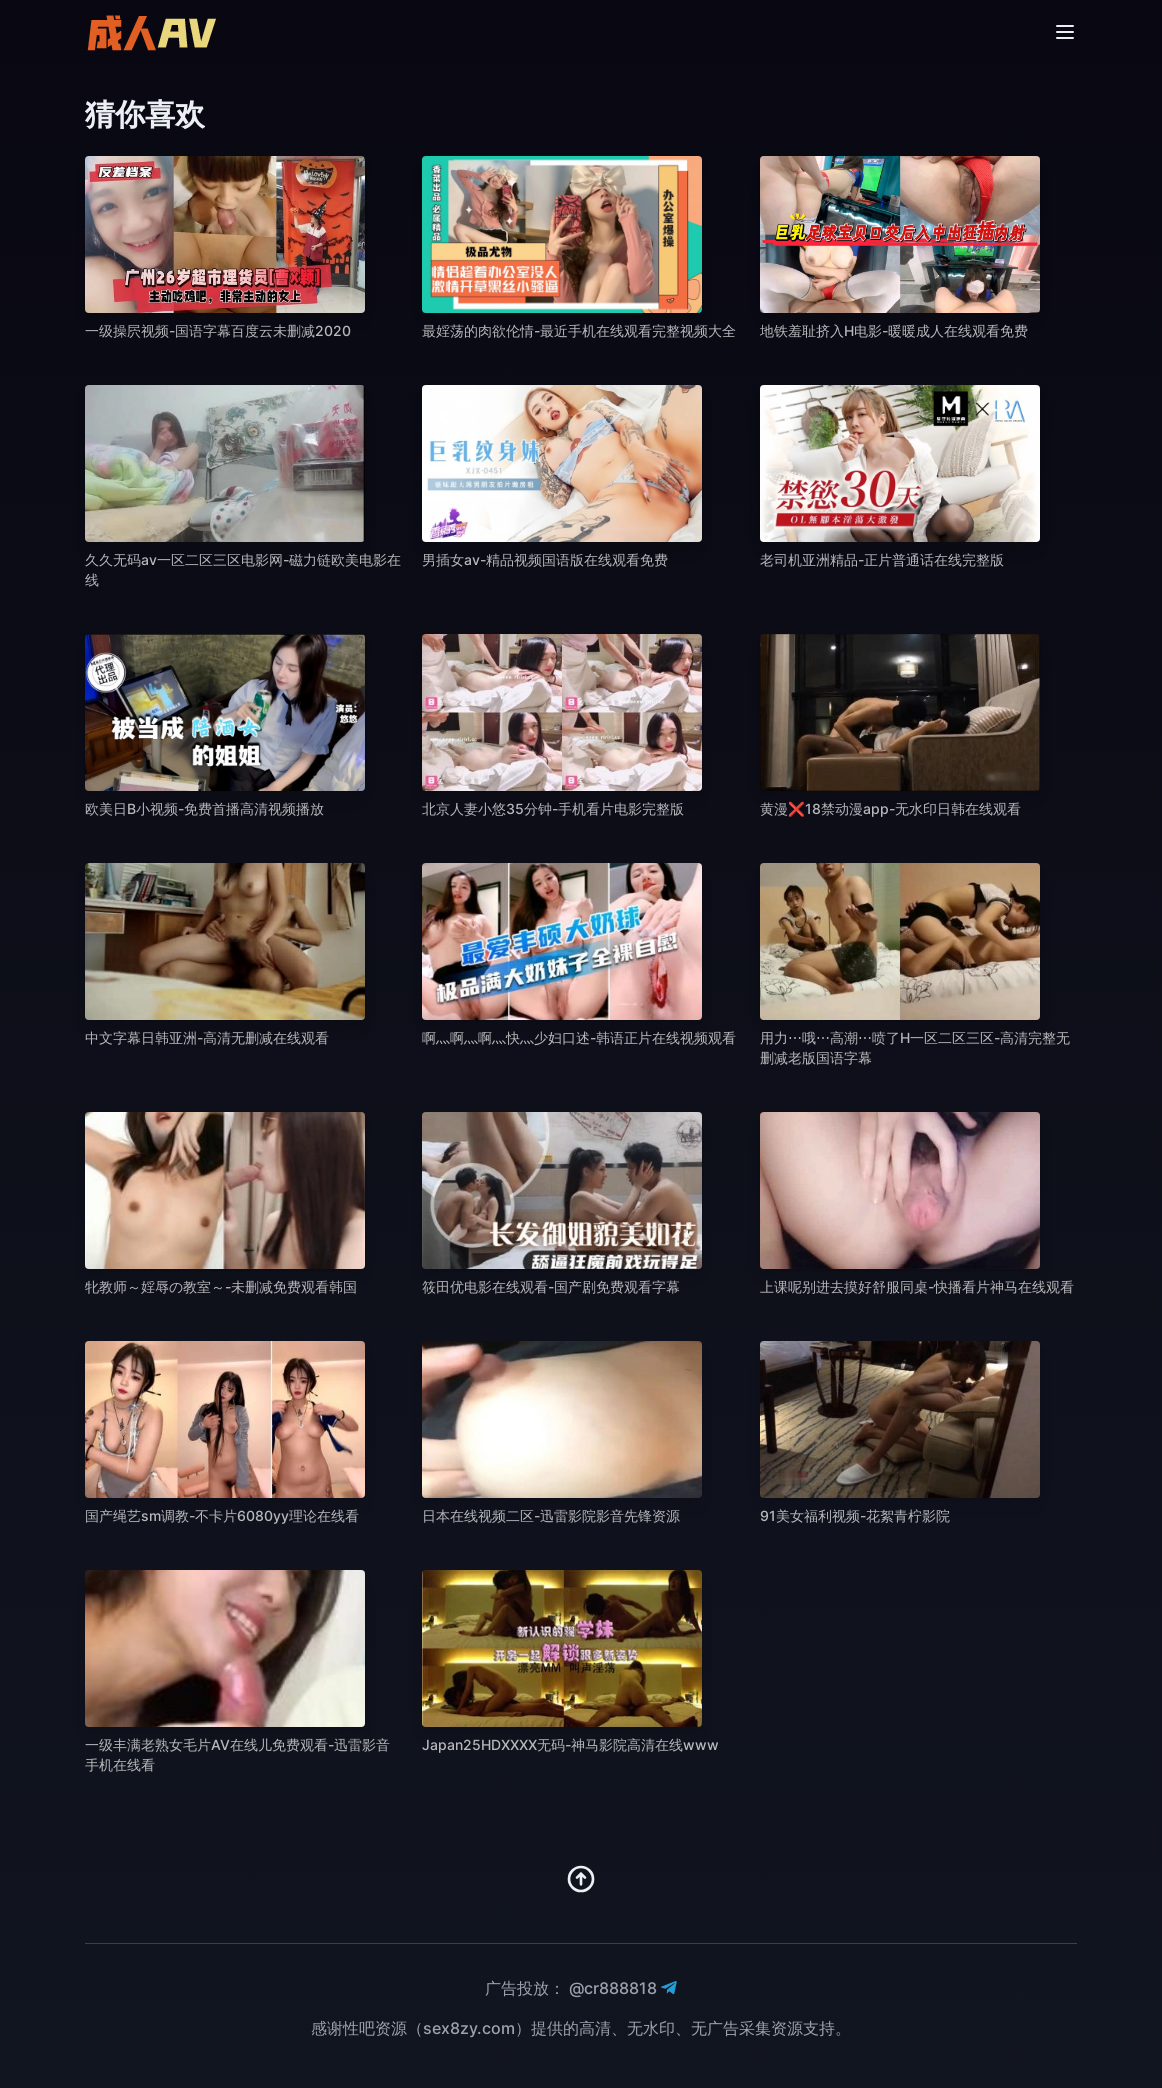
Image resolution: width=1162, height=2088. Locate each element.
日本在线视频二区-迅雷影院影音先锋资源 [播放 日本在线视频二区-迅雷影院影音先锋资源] (551, 1515)
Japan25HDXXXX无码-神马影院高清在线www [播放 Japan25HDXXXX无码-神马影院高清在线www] (570, 1744)
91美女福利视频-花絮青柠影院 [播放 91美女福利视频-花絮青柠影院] (855, 1515)
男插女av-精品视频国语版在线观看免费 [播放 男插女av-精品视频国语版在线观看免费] (545, 559)
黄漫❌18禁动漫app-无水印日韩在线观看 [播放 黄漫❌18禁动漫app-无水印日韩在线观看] (890, 808)
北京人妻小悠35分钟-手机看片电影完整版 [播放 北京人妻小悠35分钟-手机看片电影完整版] (553, 808)
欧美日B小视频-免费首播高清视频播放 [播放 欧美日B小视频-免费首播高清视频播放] (204, 808)
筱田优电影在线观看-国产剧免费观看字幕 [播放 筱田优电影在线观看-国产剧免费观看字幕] (551, 1286)
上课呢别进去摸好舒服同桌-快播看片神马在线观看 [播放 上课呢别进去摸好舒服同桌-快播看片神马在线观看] (917, 1286)
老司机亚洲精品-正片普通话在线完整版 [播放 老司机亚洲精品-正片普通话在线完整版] (882, 559)
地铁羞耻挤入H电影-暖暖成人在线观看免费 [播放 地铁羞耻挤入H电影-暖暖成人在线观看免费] (894, 330)
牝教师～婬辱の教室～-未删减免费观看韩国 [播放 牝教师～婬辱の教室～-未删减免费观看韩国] (221, 1286)
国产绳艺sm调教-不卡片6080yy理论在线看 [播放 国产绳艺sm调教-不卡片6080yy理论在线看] (222, 1515)
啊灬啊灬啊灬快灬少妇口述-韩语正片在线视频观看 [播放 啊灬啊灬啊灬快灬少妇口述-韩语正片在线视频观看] (579, 1037)
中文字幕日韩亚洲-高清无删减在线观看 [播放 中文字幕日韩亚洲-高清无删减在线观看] (207, 1037)
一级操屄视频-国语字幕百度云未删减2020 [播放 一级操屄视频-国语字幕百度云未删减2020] (218, 330)
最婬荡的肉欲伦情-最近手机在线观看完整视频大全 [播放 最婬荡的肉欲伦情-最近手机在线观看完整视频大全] (579, 330)
